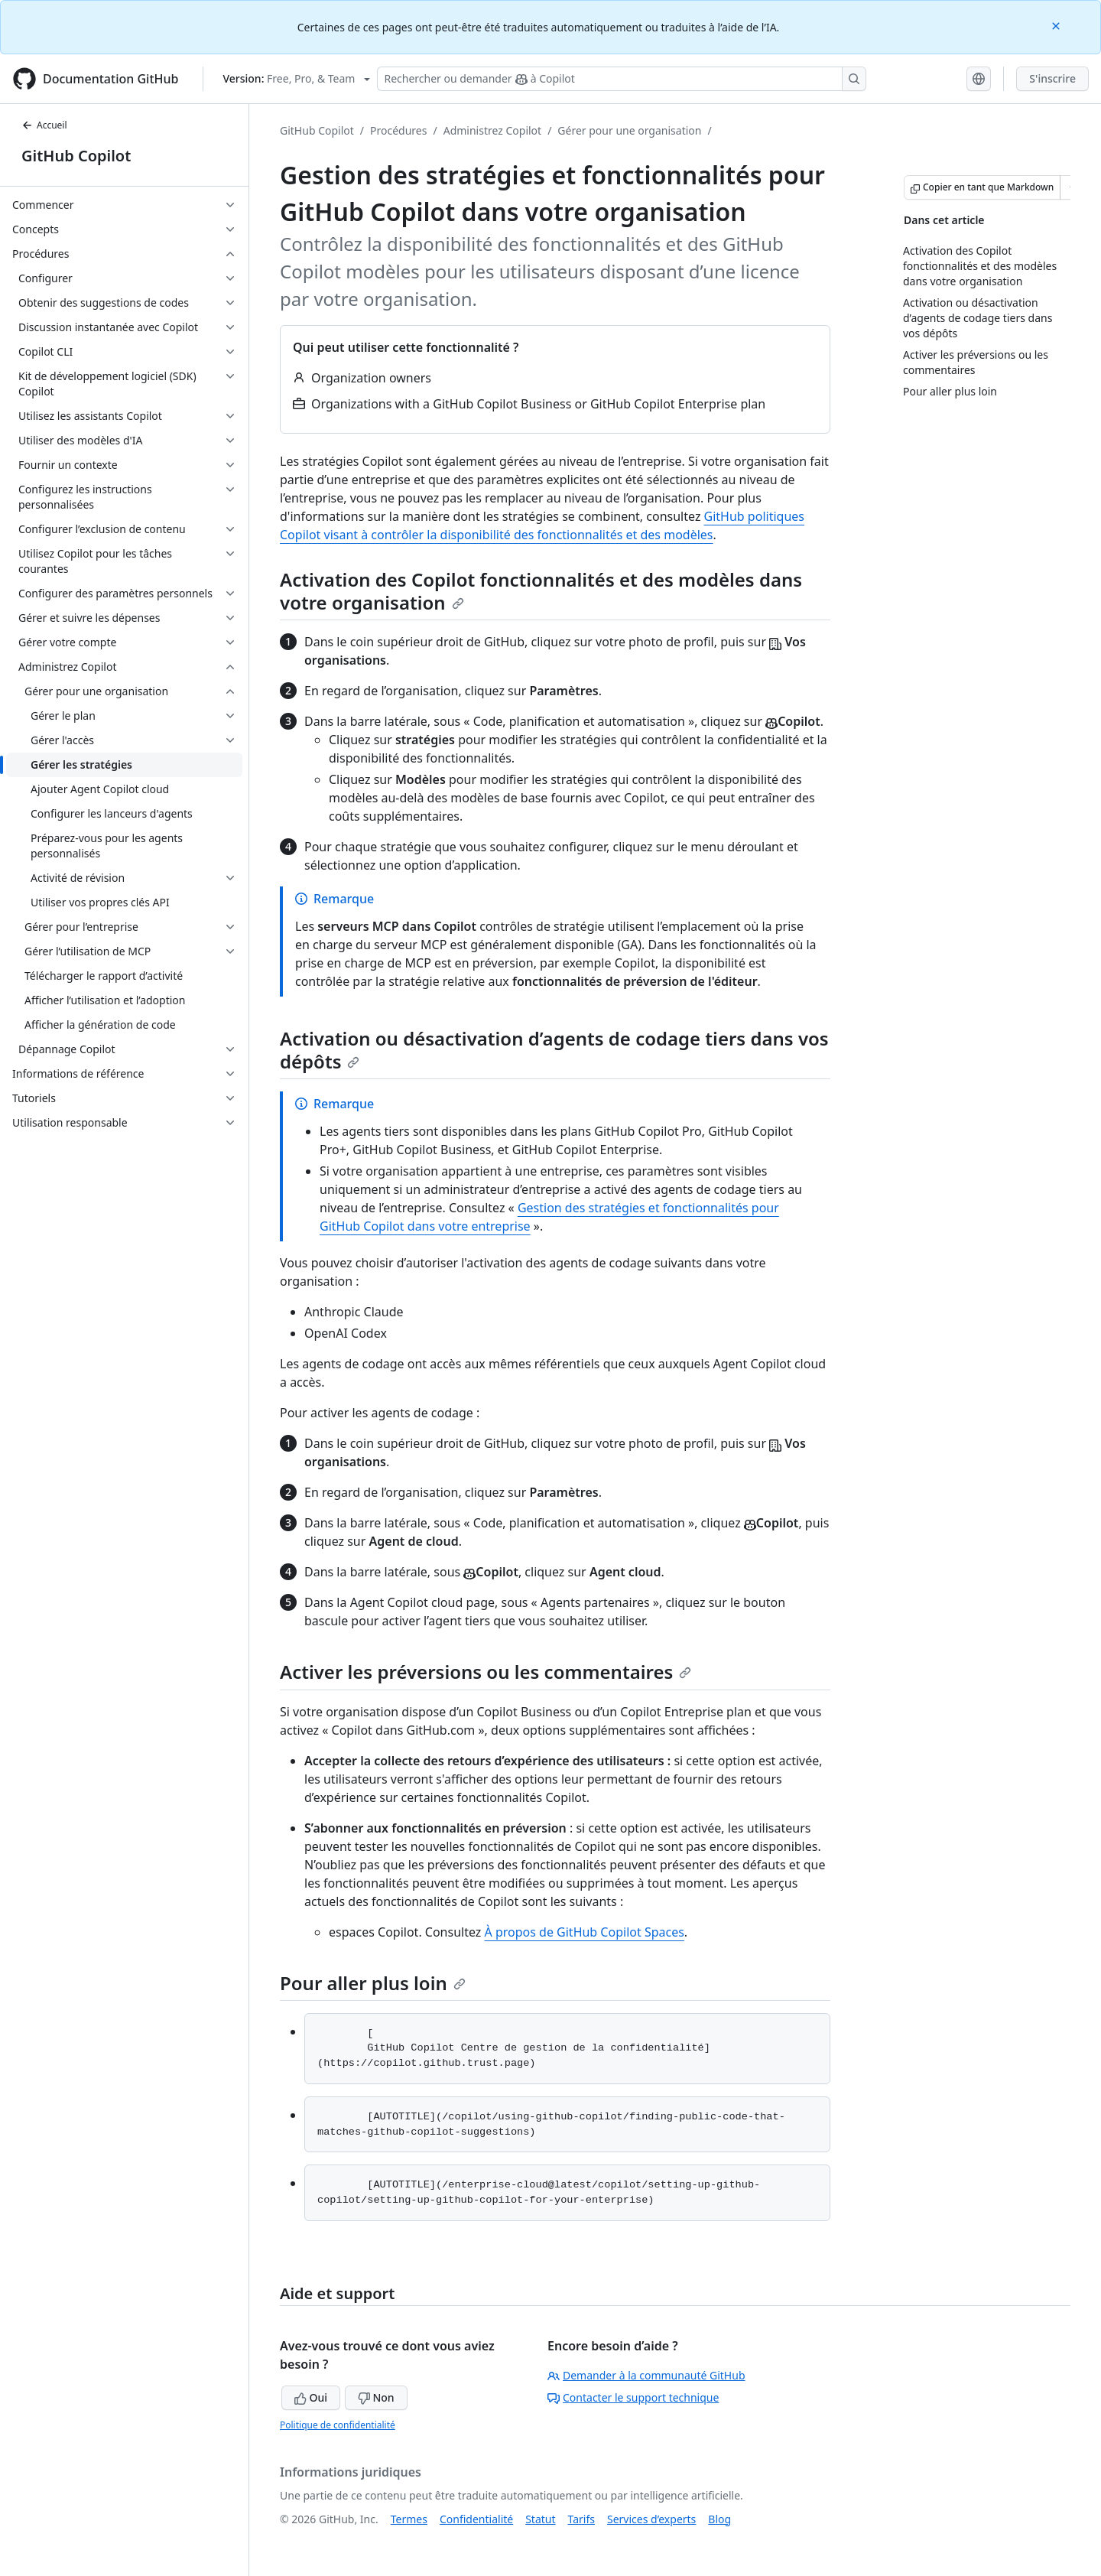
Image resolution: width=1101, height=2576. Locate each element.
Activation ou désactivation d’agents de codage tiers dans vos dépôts (554, 1050)
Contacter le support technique (633, 2397)
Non (376, 2397)
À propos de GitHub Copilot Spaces (584, 1932)
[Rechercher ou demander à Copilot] (621, 79)
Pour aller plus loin (373, 1982)
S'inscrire (1052, 78)
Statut (540, 2519)
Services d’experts (651, 2519)
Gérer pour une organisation (629, 130)
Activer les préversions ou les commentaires (485, 1671)
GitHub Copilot (76, 155)
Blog (719, 2519)
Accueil (44, 125)
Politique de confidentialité (337, 2424)
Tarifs (581, 2519)
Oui (310, 2397)
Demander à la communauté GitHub (646, 2375)
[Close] (1057, 25)
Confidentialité (476, 2519)
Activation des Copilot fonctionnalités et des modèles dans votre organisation (541, 591)
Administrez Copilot (492, 130)
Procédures (398, 130)
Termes (409, 2519)
